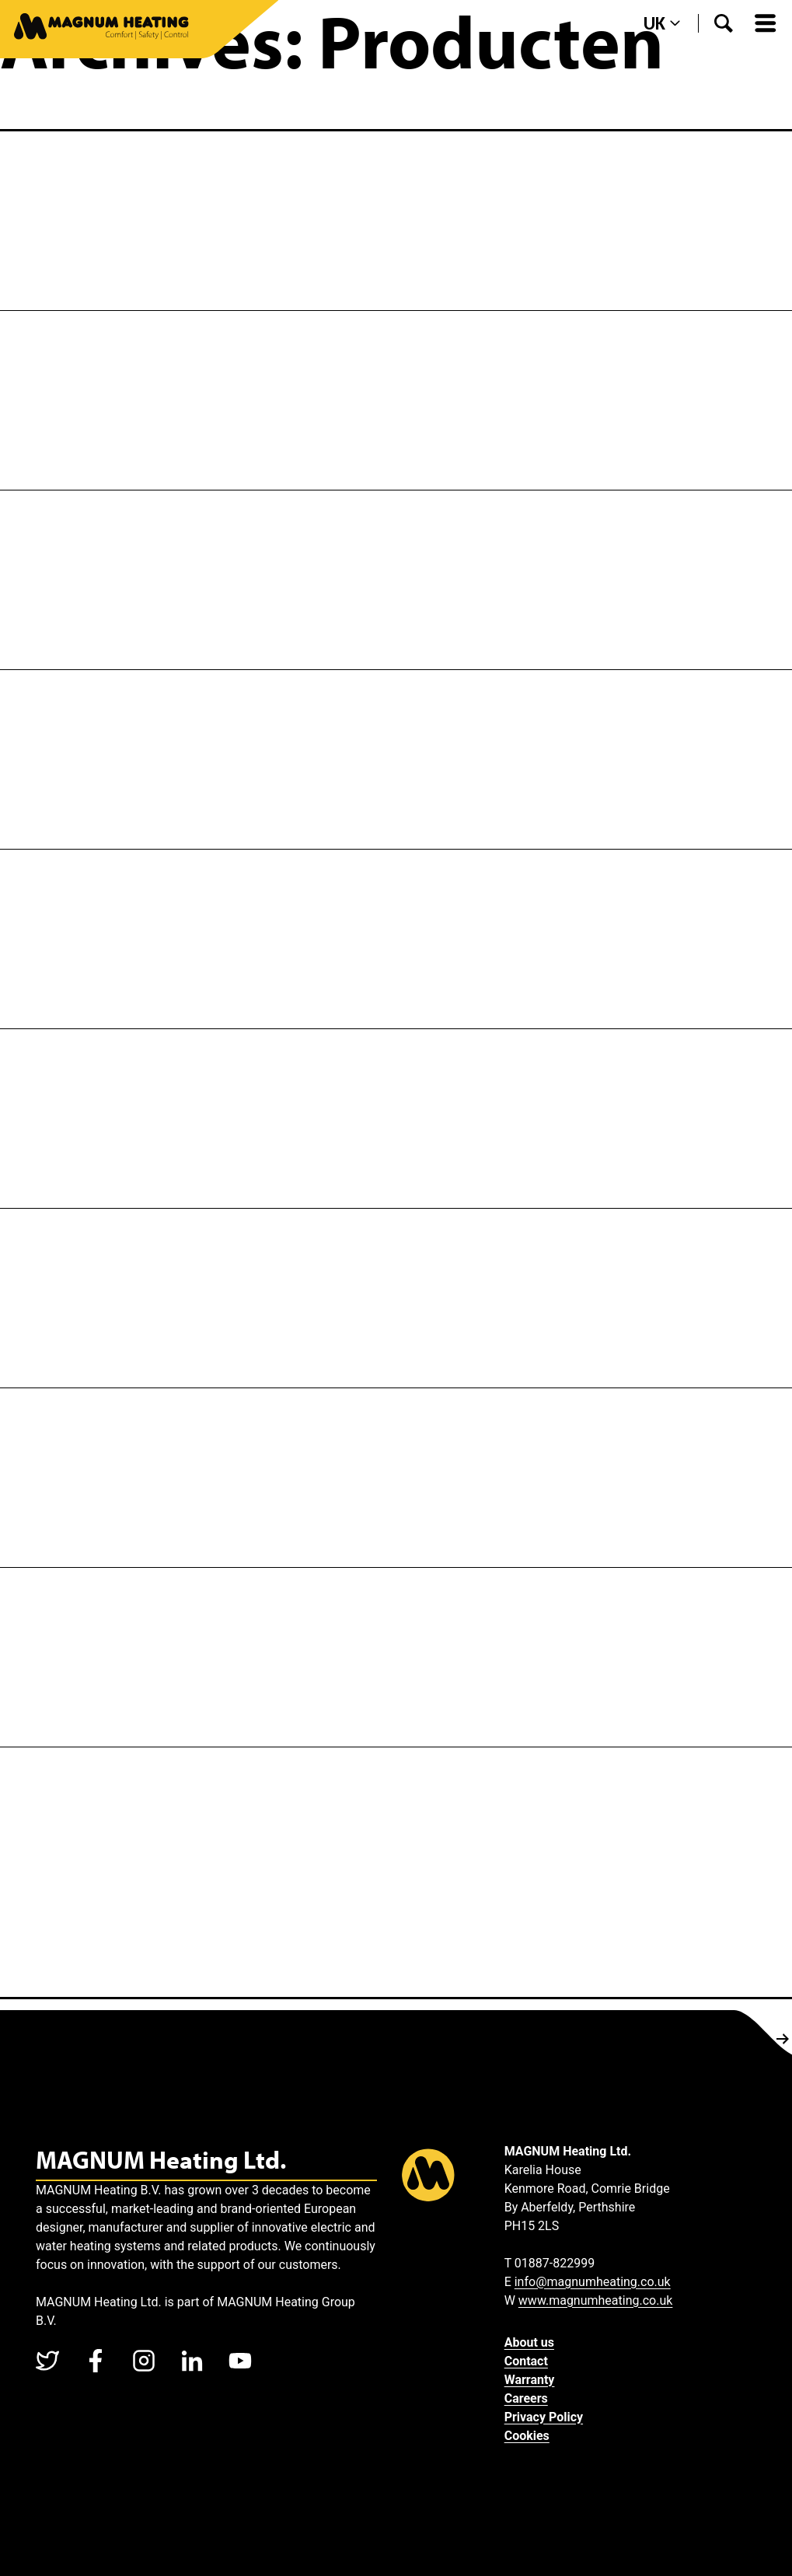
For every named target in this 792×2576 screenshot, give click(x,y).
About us (529, 2342)
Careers (526, 2398)
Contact (526, 2361)
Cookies (527, 2435)
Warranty (529, 2379)
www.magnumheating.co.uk (595, 2300)
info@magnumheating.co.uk (593, 2281)
